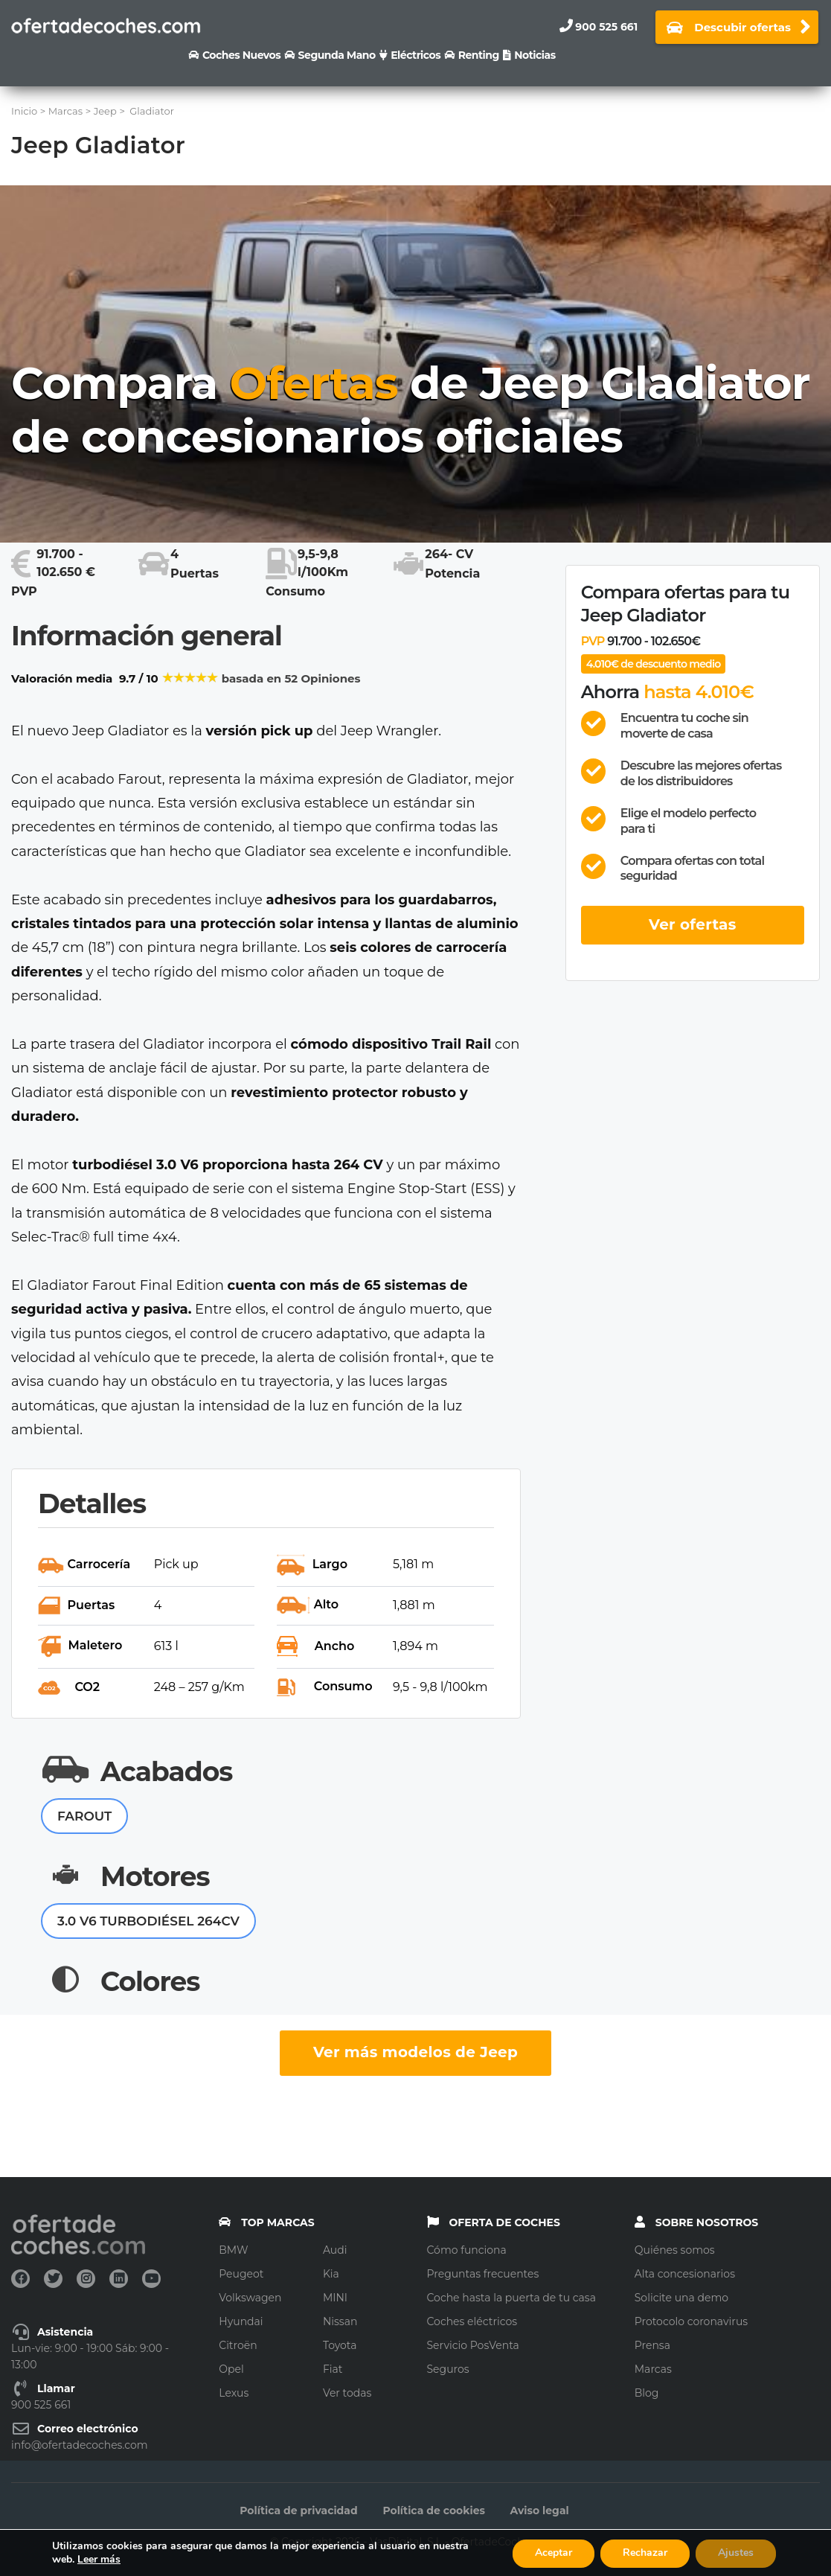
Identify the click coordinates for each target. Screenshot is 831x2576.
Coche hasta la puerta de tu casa (511, 2297)
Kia (331, 2274)
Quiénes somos (675, 2250)
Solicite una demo (681, 2297)
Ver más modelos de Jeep (415, 2052)
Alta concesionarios (685, 2274)
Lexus (233, 2393)
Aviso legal (539, 2510)
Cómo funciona (467, 2250)
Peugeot (241, 2274)
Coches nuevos (241, 55)
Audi (335, 2250)
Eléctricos (415, 55)
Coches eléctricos (472, 2321)
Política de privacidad (298, 2510)
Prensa (652, 2345)
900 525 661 (606, 26)
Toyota (340, 2345)
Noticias (534, 55)
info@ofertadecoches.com (79, 2445)
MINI (335, 2297)
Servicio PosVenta (473, 2345)
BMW (233, 2250)
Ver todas (347, 2393)
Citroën (238, 2345)
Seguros (448, 2369)
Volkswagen (250, 2297)
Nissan (340, 2321)
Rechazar (645, 2552)
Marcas (653, 2369)
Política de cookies (433, 2510)
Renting (478, 55)
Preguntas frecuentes (483, 2274)
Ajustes (736, 2552)
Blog (647, 2393)
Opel (231, 2369)
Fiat (333, 2369)
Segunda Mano (337, 55)
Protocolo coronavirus (691, 2321)
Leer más (99, 2559)
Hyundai (241, 2321)
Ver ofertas (693, 924)
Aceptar (553, 2552)
